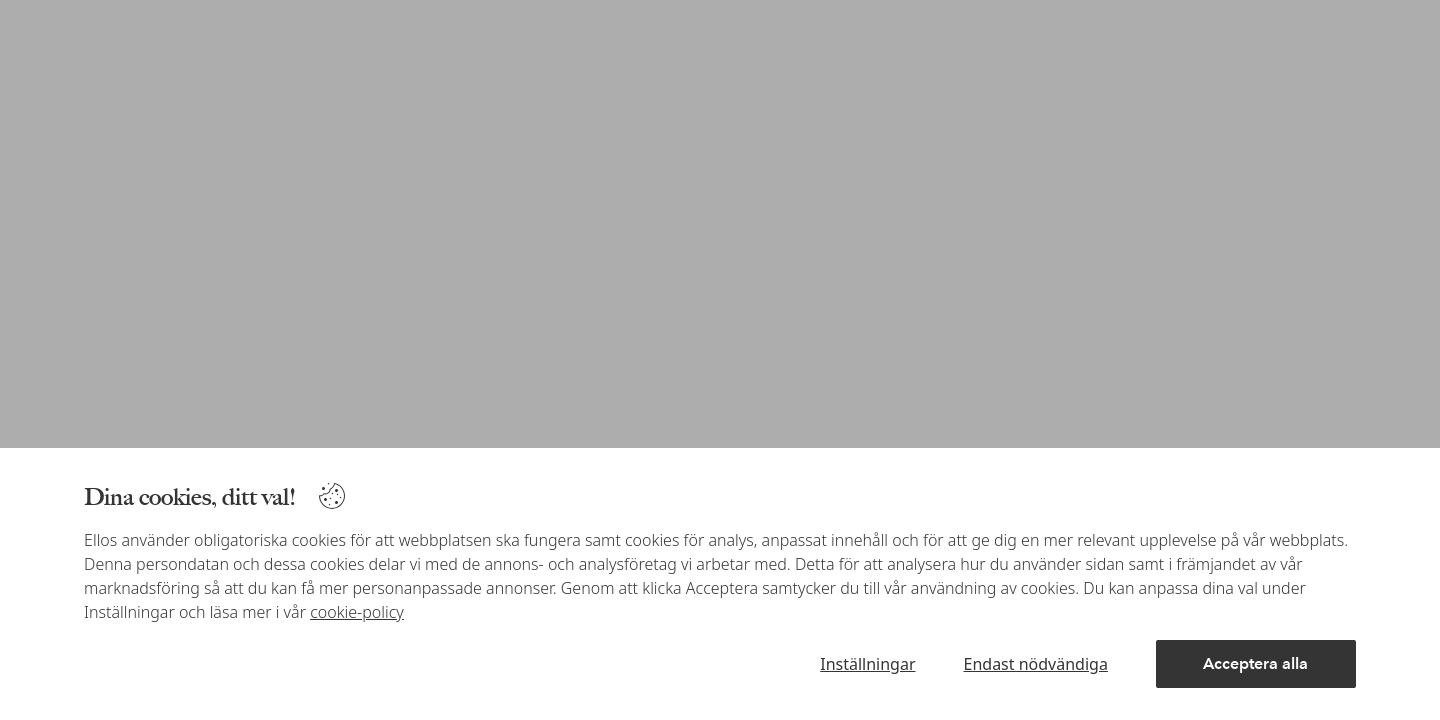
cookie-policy (357, 612)
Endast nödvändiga (1036, 664)
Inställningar (867, 664)
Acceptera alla (1255, 663)
